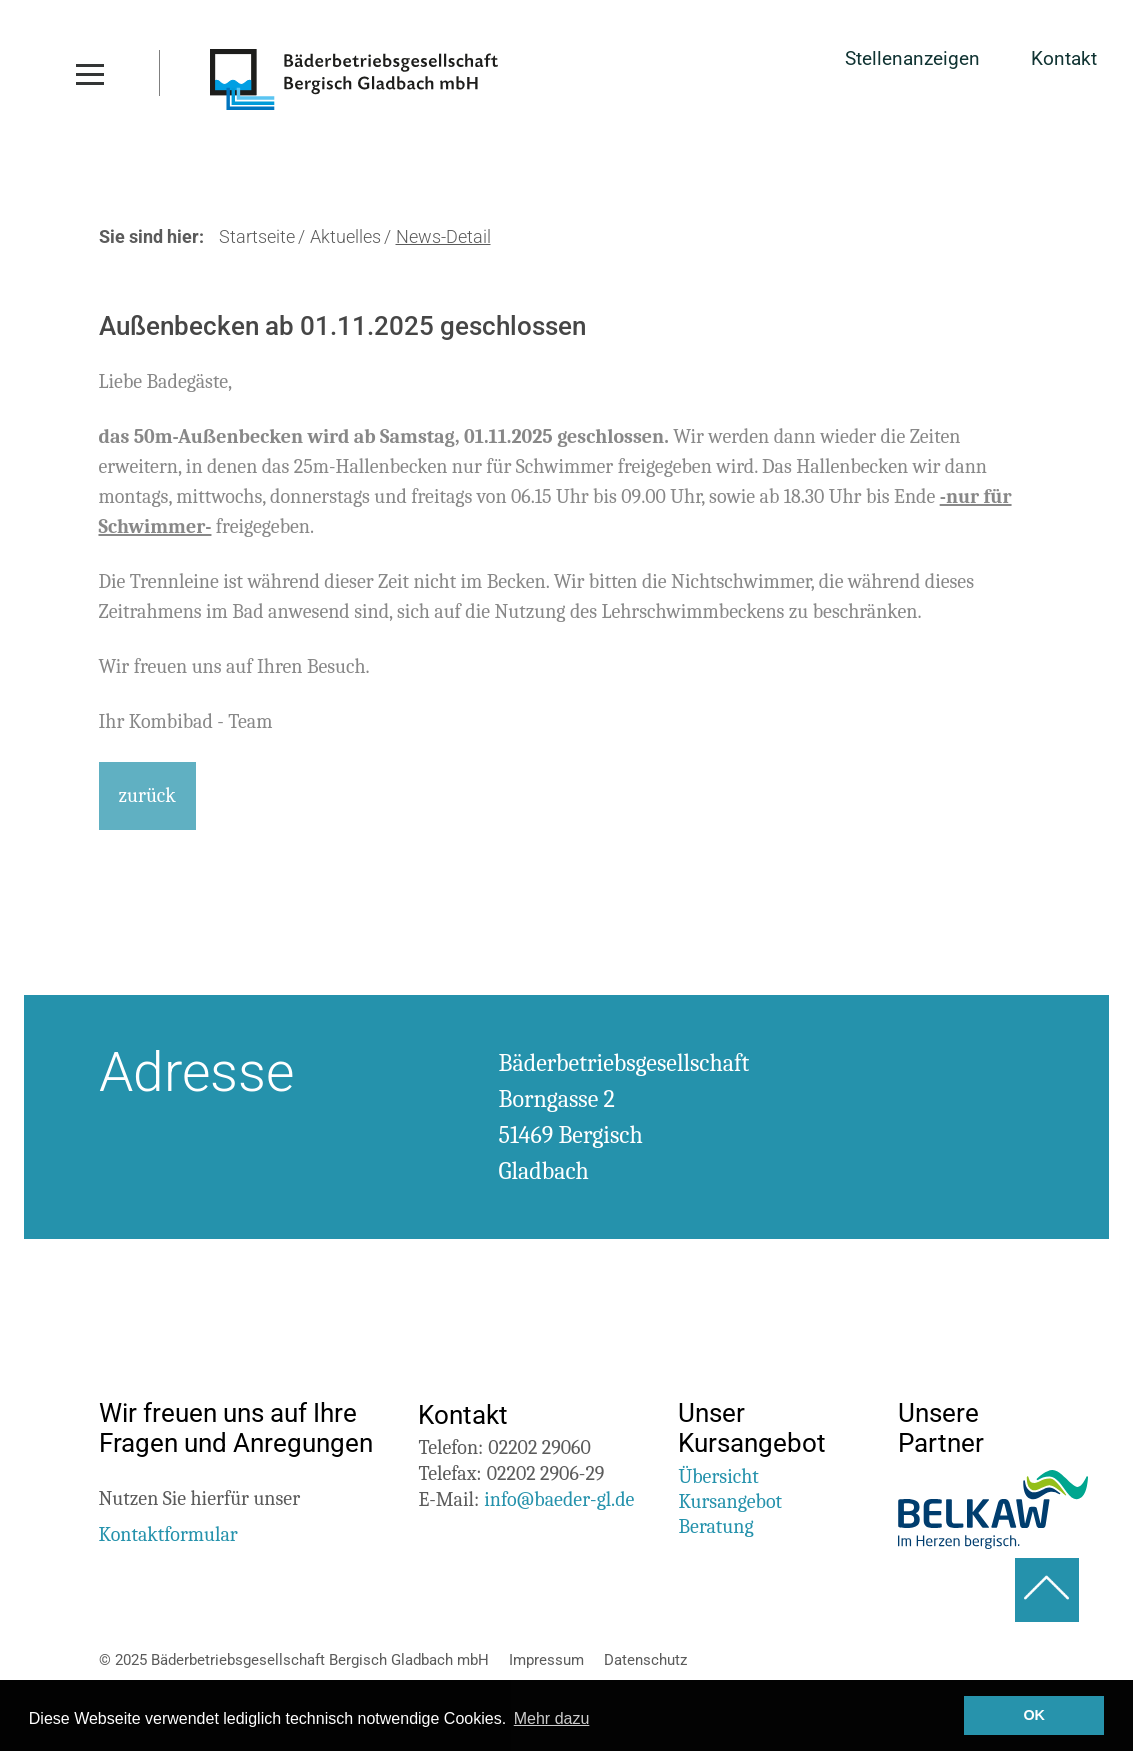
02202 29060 (539, 1447)
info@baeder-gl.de (559, 1499)
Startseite (257, 237)
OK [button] (1034, 1715)
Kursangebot (730, 1501)
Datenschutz (645, 1660)
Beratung (715, 1526)
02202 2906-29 (546, 1473)
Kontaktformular (168, 1534)
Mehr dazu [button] (552, 1718)
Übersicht (718, 1476)
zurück (147, 795)
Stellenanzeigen (912, 59)
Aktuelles (345, 237)
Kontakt (1064, 59)
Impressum (546, 1660)
